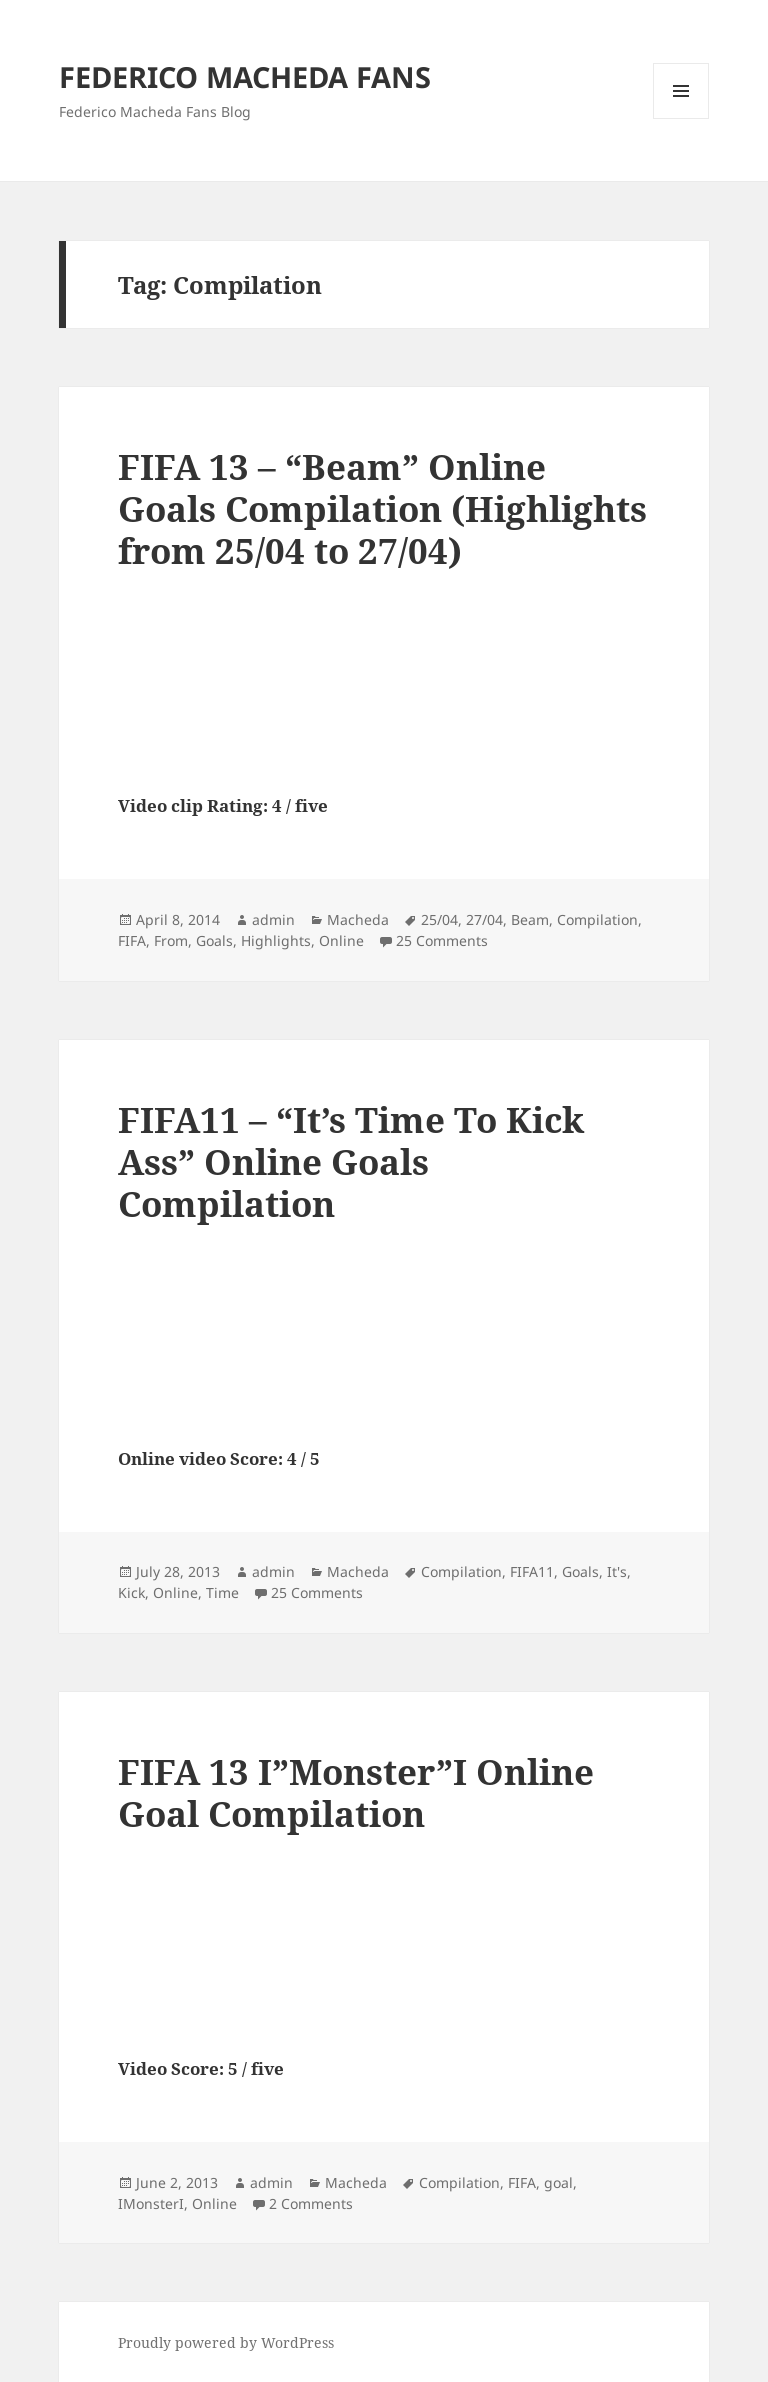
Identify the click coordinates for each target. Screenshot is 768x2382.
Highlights (276, 940)
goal (558, 2182)
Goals (214, 940)
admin (273, 919)
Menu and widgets (681, 118)
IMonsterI (151, 2203)
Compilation (597, 919)
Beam (530, 919)
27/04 (484, 919)
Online (341, 940)
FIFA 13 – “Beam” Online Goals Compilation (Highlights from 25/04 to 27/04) (382, 508)
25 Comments (442, 940)
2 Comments (311, 2203)
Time (222, 1592)
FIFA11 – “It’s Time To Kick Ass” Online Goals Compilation (351, 1161)
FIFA (132, 940)
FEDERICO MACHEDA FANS (245, 76)
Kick (131, 1592)
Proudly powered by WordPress (226, 2342)
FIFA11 (532, 1571)
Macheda (358, 919)
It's (617, 1571)
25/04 (439, 919)
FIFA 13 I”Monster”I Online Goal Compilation (356, 1792)
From (171, 940)
